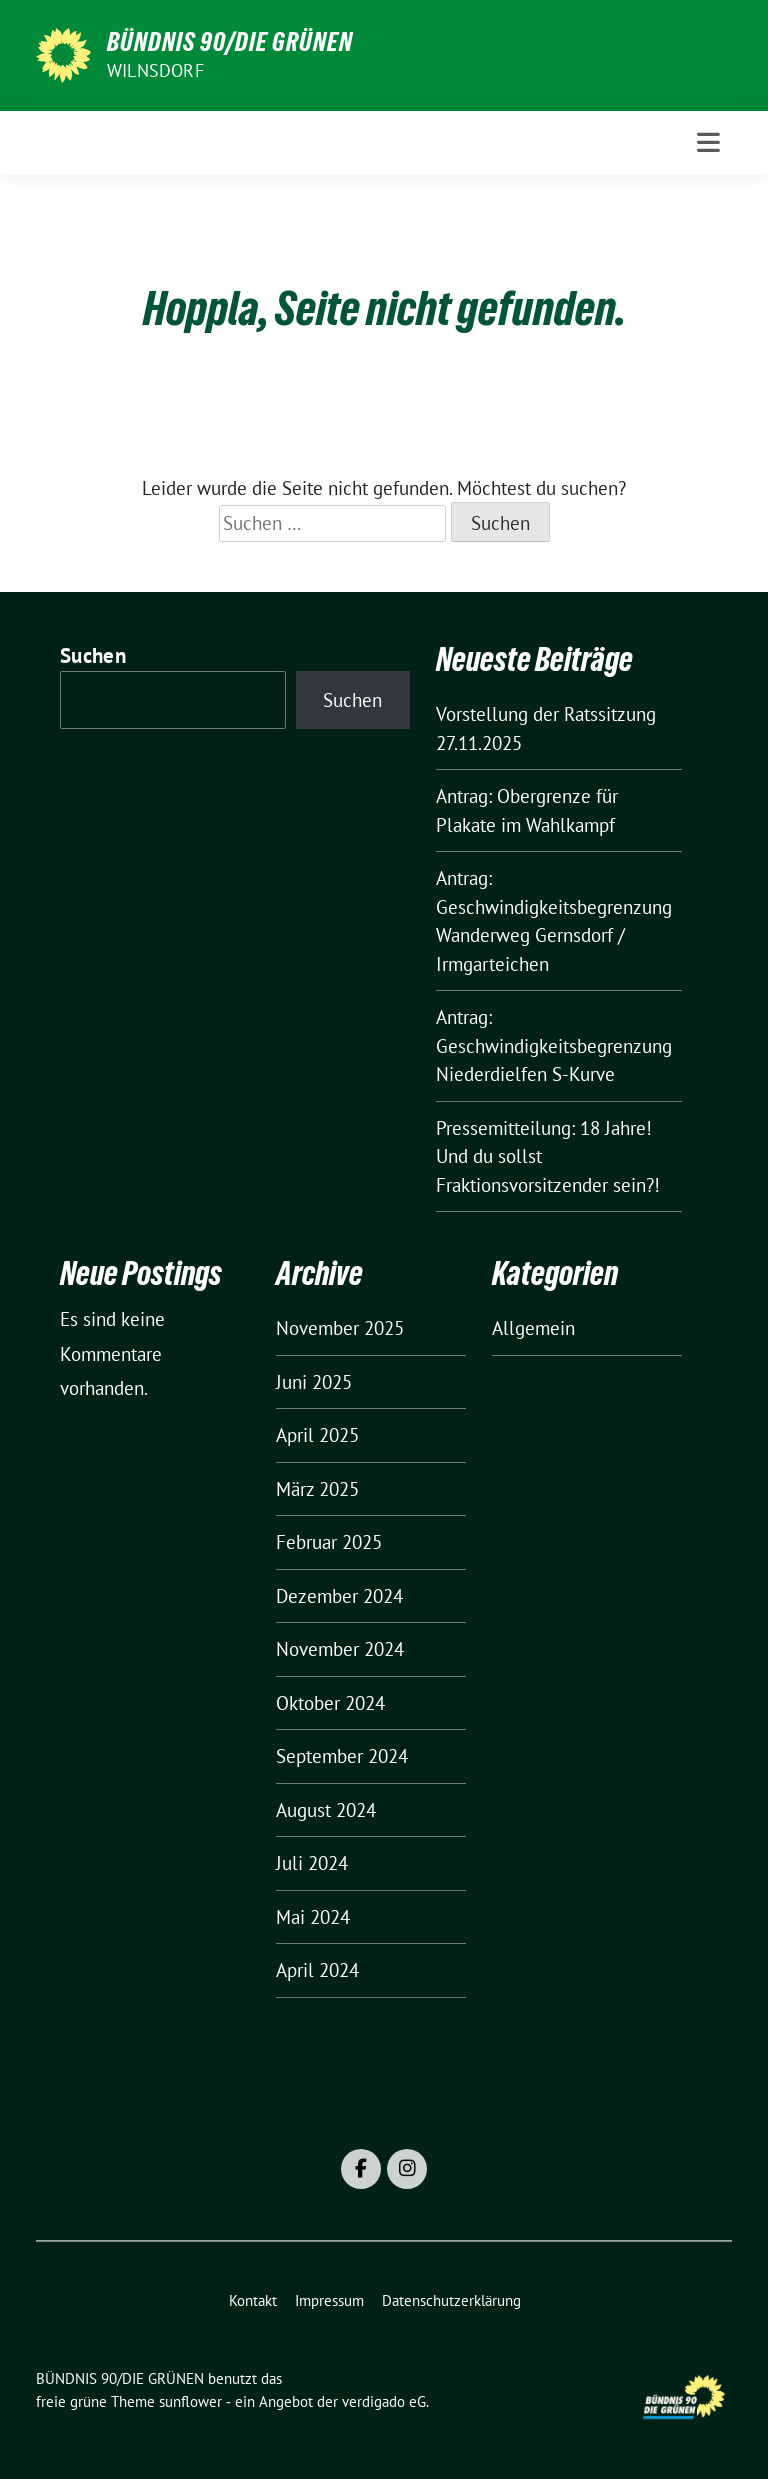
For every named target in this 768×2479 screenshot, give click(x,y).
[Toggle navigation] (708, 142)
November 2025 (340, 1328)
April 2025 (317, 1435)
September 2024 (342, 1756)
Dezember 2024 (339, 1596)
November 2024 (340, 1649)
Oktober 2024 (330, 1703)
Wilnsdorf (155, 70)
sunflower (190, 2401)
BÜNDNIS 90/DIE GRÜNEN (230, 42)
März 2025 (317, 1489)
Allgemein (533, 1328)
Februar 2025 (329, 1542)
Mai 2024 (313, 1917)
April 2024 (317, 1970)
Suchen (93, 655)
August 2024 (326, 1810)
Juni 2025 (314, 1382)
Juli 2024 (312, 1863)
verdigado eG (384, 2401)
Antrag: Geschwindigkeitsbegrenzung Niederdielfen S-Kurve (554, 1045)
